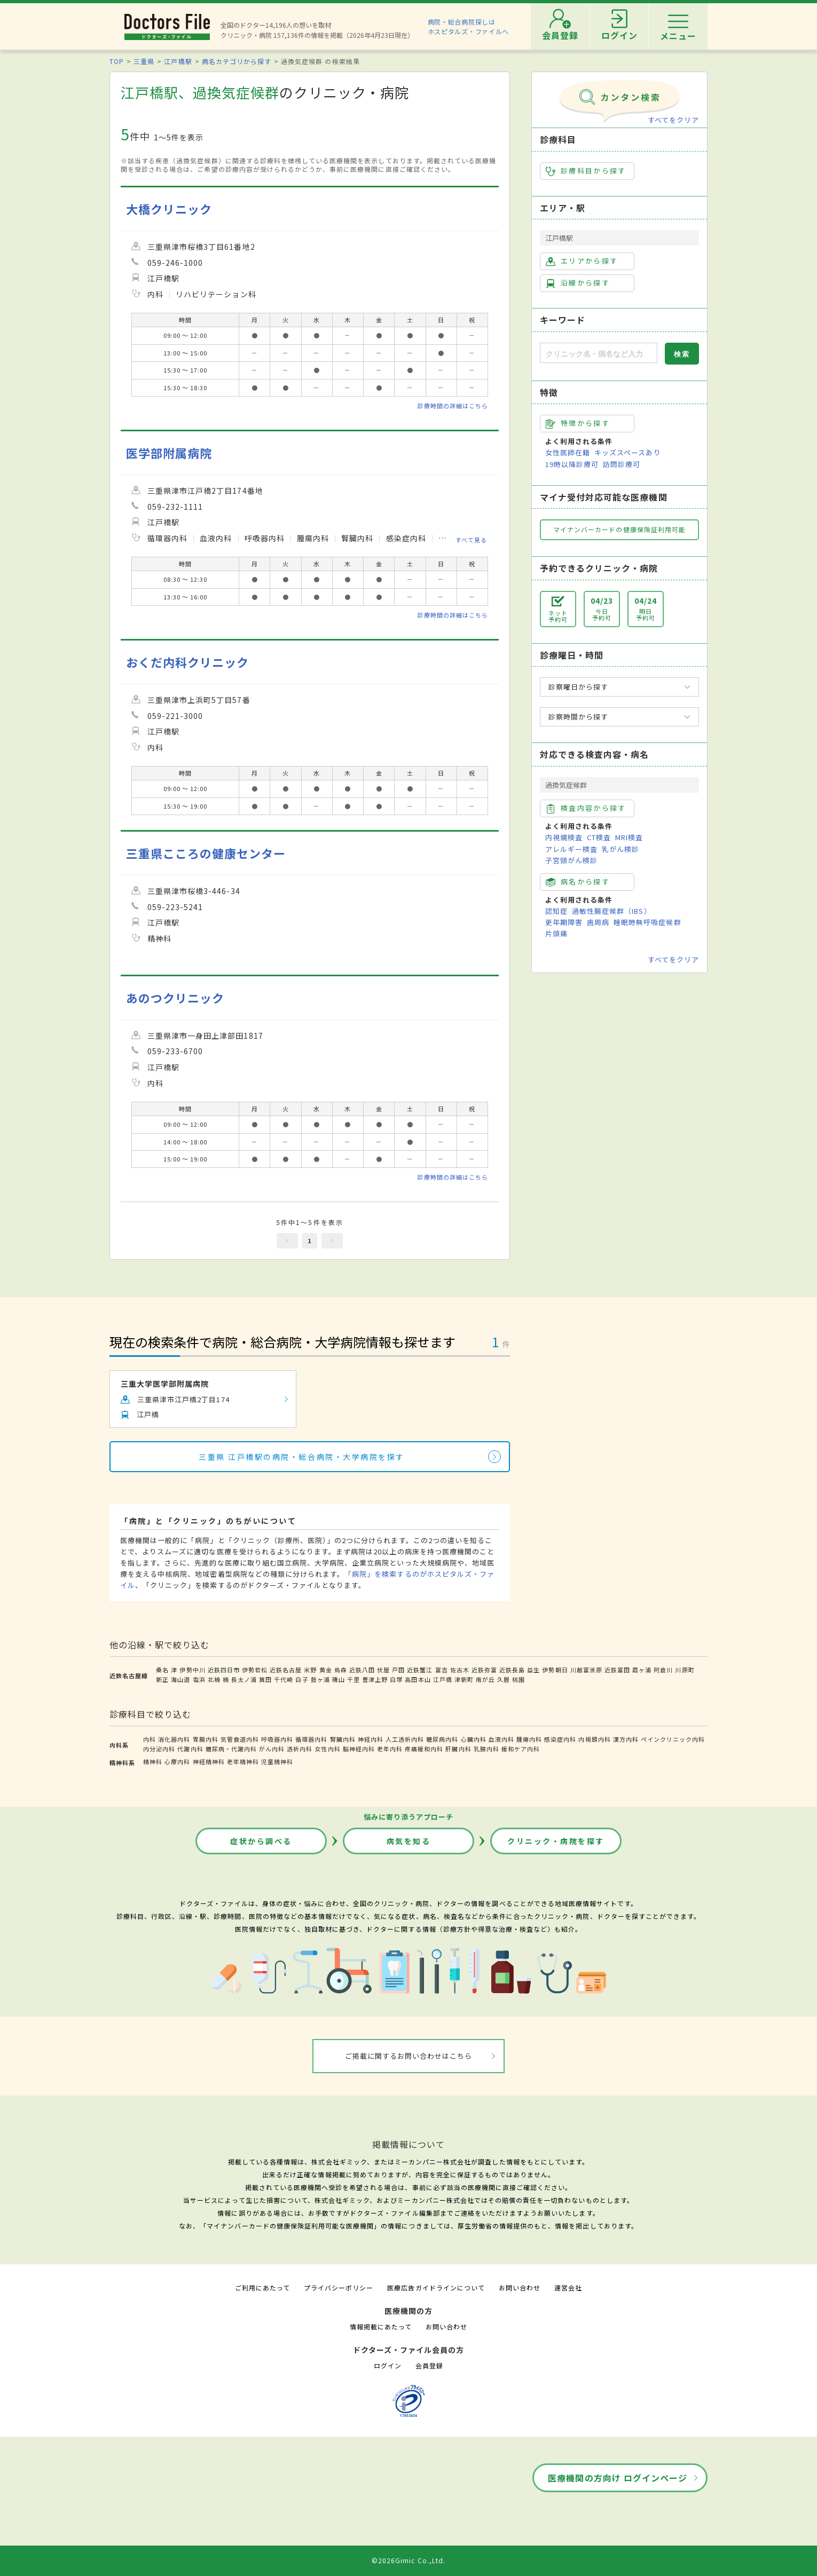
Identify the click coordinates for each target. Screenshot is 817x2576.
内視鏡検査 (564, 837)
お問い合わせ (519, 2287)
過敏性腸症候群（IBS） (611, 911)
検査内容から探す (586, 808)
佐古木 (459, 1669)
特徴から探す (578, 423)
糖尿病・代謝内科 (231, 1748)
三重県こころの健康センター (206, 853)
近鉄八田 (362, 1669)
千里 (353, 1679)
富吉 (441, 1669)
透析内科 (299, 1748)
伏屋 (383, 1669)
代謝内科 (190, 1748)
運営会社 (568, 2287)
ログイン (388, 2365)
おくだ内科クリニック (187, 662)
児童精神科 (277, 1761)
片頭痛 (556, 933)
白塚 (396, 1679)
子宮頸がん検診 (571, 860)
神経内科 (370, 1739)
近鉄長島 (512, 1669)
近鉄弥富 (484, 1669)
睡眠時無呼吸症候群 (647, 922)
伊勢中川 (192, 1669)
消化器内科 (174, 1739)
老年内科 (390, 1748)
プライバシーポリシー (338, 2287)
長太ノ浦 (244, 1679)
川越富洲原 (586, 1669)
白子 (301, 1679)
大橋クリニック (169, 209)
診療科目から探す (586, 170)
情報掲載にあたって (381, 2326)
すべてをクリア (673, 120)
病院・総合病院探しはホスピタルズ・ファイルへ (468, 26)
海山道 (180, 1679)
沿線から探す (578, 283)
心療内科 (177, 1761)
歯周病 (598, 922)
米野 (310, 1669)
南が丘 (485, 1679)
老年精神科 (243, 1761)
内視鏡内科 (594, 1739)
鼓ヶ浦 (320, 1679)
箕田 (265, 1679)
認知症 (556, 911)
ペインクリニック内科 (673, 1739)
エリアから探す (582, 261)
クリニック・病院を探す (555, 1841)
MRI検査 (629, 837)
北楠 (214, 1679)
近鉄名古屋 (286, 1669)
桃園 (518, 1679)
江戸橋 (442, 1679)
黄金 (325, 1669)
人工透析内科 (405, 1739)
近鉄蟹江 (420, 1669)
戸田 (398, 1669)
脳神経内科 (359, 1748)
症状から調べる (261, 1841)
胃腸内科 (205, 1739)
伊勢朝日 (555, 1669)
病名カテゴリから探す (236, 61)
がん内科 (272, 1748)
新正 (162, 1679)
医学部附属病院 (169, 453)
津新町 (464, 1679)
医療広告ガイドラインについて (436, 2287)
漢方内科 (626, 1739)
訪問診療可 (621, 464)
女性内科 (327, 1748)
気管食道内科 (240, 1739)
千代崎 (283, 1679)
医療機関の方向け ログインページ (617, 2477)
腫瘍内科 (529, 1739)
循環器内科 (311, 1739)
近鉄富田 (617, 1669)
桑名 (162, 1669)
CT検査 (599, 837)
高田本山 (417, 1679)
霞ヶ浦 (641, 1669)
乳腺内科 (486, 1748)
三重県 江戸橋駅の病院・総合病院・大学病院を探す (301, 1456)
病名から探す (578, 881)
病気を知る (409, 1841)
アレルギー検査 (571, 849)
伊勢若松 (255, 1669)
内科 (149, 1739)
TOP (116, 61)
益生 (533, 1669)
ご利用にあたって (262, 2287)
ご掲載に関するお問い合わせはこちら (409, 2056)
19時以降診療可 (572, 464)
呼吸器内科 (277, 1739)
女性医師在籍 (567, 452)
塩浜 (199, 1679)
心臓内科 (473, 1739)
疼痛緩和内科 (424, 1748)
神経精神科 (209, 1761)
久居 (503, 1679)
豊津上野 (375, 1679)
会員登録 (429, 2365)
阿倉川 (663, 1669)
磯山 (338, 1679)
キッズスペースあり (627, 452)
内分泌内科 (159, 1748)
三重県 (143, 61)
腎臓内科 (343, 1739)
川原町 (684, 1669)
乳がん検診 (620, 849)
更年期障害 (564, 922)
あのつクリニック (175, 998)
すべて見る (471, 539)
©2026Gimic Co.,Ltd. (408, 2560)
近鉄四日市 (224, 1669)
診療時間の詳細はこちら (453, 405)
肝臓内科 (458, 1748)
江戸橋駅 (178, 61)
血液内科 (501, 1739)
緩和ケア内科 (520, 1748)
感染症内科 (560, 1739)
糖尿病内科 (442, 1739)
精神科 (152, 1761)
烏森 (340, 1669)
